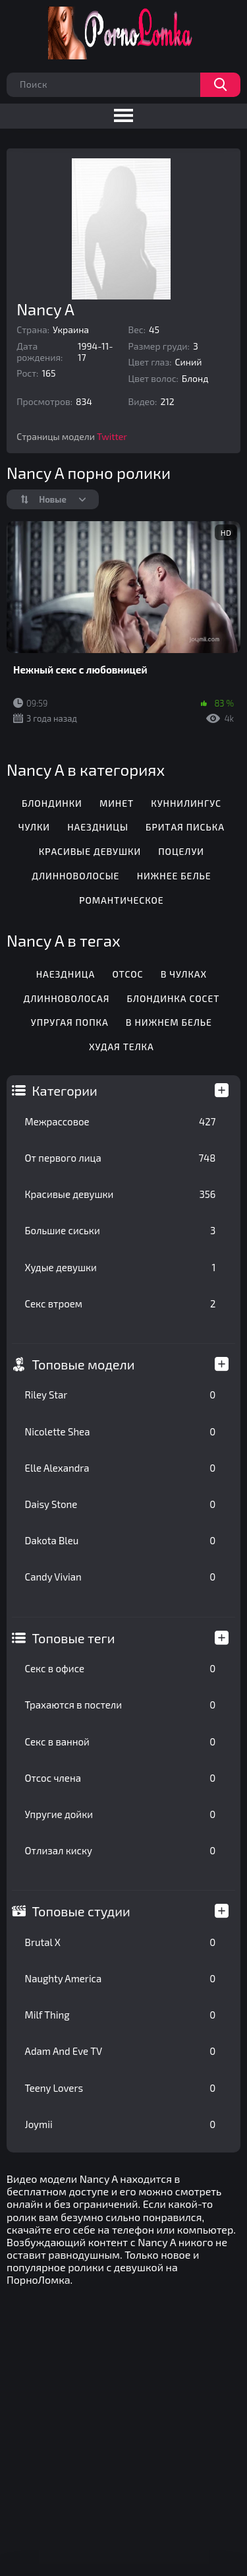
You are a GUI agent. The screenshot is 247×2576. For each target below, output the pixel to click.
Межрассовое (120, 1121)
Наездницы (97, 826)
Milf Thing (120, 2015)
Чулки (34, 826)
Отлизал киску (120, 1850)
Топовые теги (73, 1638)
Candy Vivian (120, 1577)
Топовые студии (81, 1911)
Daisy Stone (120, 1504)
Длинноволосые (75, 875)
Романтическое (121, 900)
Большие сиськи (120, 1230)
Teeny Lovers (120, 2088)
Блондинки (52, 803)
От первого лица (120, 1158)
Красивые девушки (120, 1194)
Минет (116, 803)
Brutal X (120, 1942)
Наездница (65, 974)
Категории (64, 1090)
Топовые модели (83, 1364)
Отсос (127, 974)
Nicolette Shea (120, 1431)
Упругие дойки (120, 1814)
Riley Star (120, 1394)
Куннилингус (186, 803)
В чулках (184, 974)
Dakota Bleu (120, 1540)
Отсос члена (120, 1778)
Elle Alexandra (120, 1468)
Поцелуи (181, 851)
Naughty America (120, 1978)
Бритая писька (185, 826)
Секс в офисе (120, 1668)
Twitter (112, 436)
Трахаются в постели (120, 1705)
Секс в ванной (120, 1741)
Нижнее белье (174, 875)
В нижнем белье (169, 1022)
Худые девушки (120, 1267)
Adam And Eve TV (120, 2051)
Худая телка (121, 1046)
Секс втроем (120, 1303)
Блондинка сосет (173, 998)
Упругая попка (70, 1022)
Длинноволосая (66, 998)
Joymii (120, 2124)
